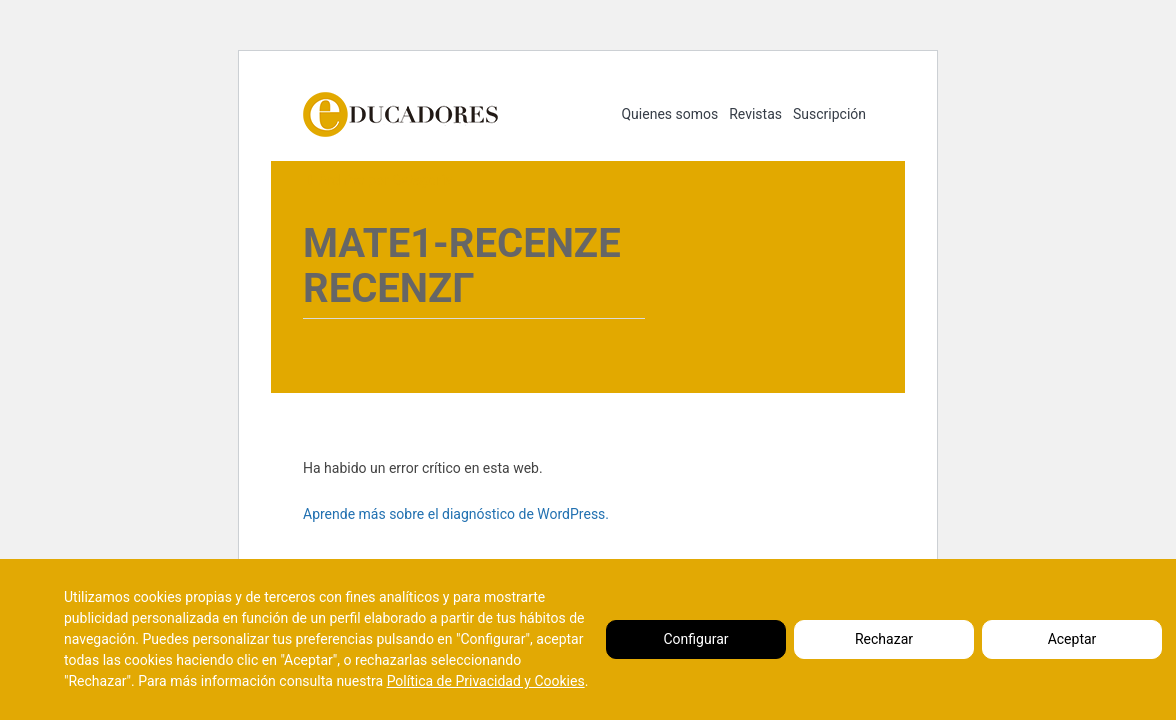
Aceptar (1072, 639)
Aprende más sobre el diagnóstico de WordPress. (456, 514)
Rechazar (884, 639)
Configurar (696, 639)
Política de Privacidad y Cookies (486, 681)
